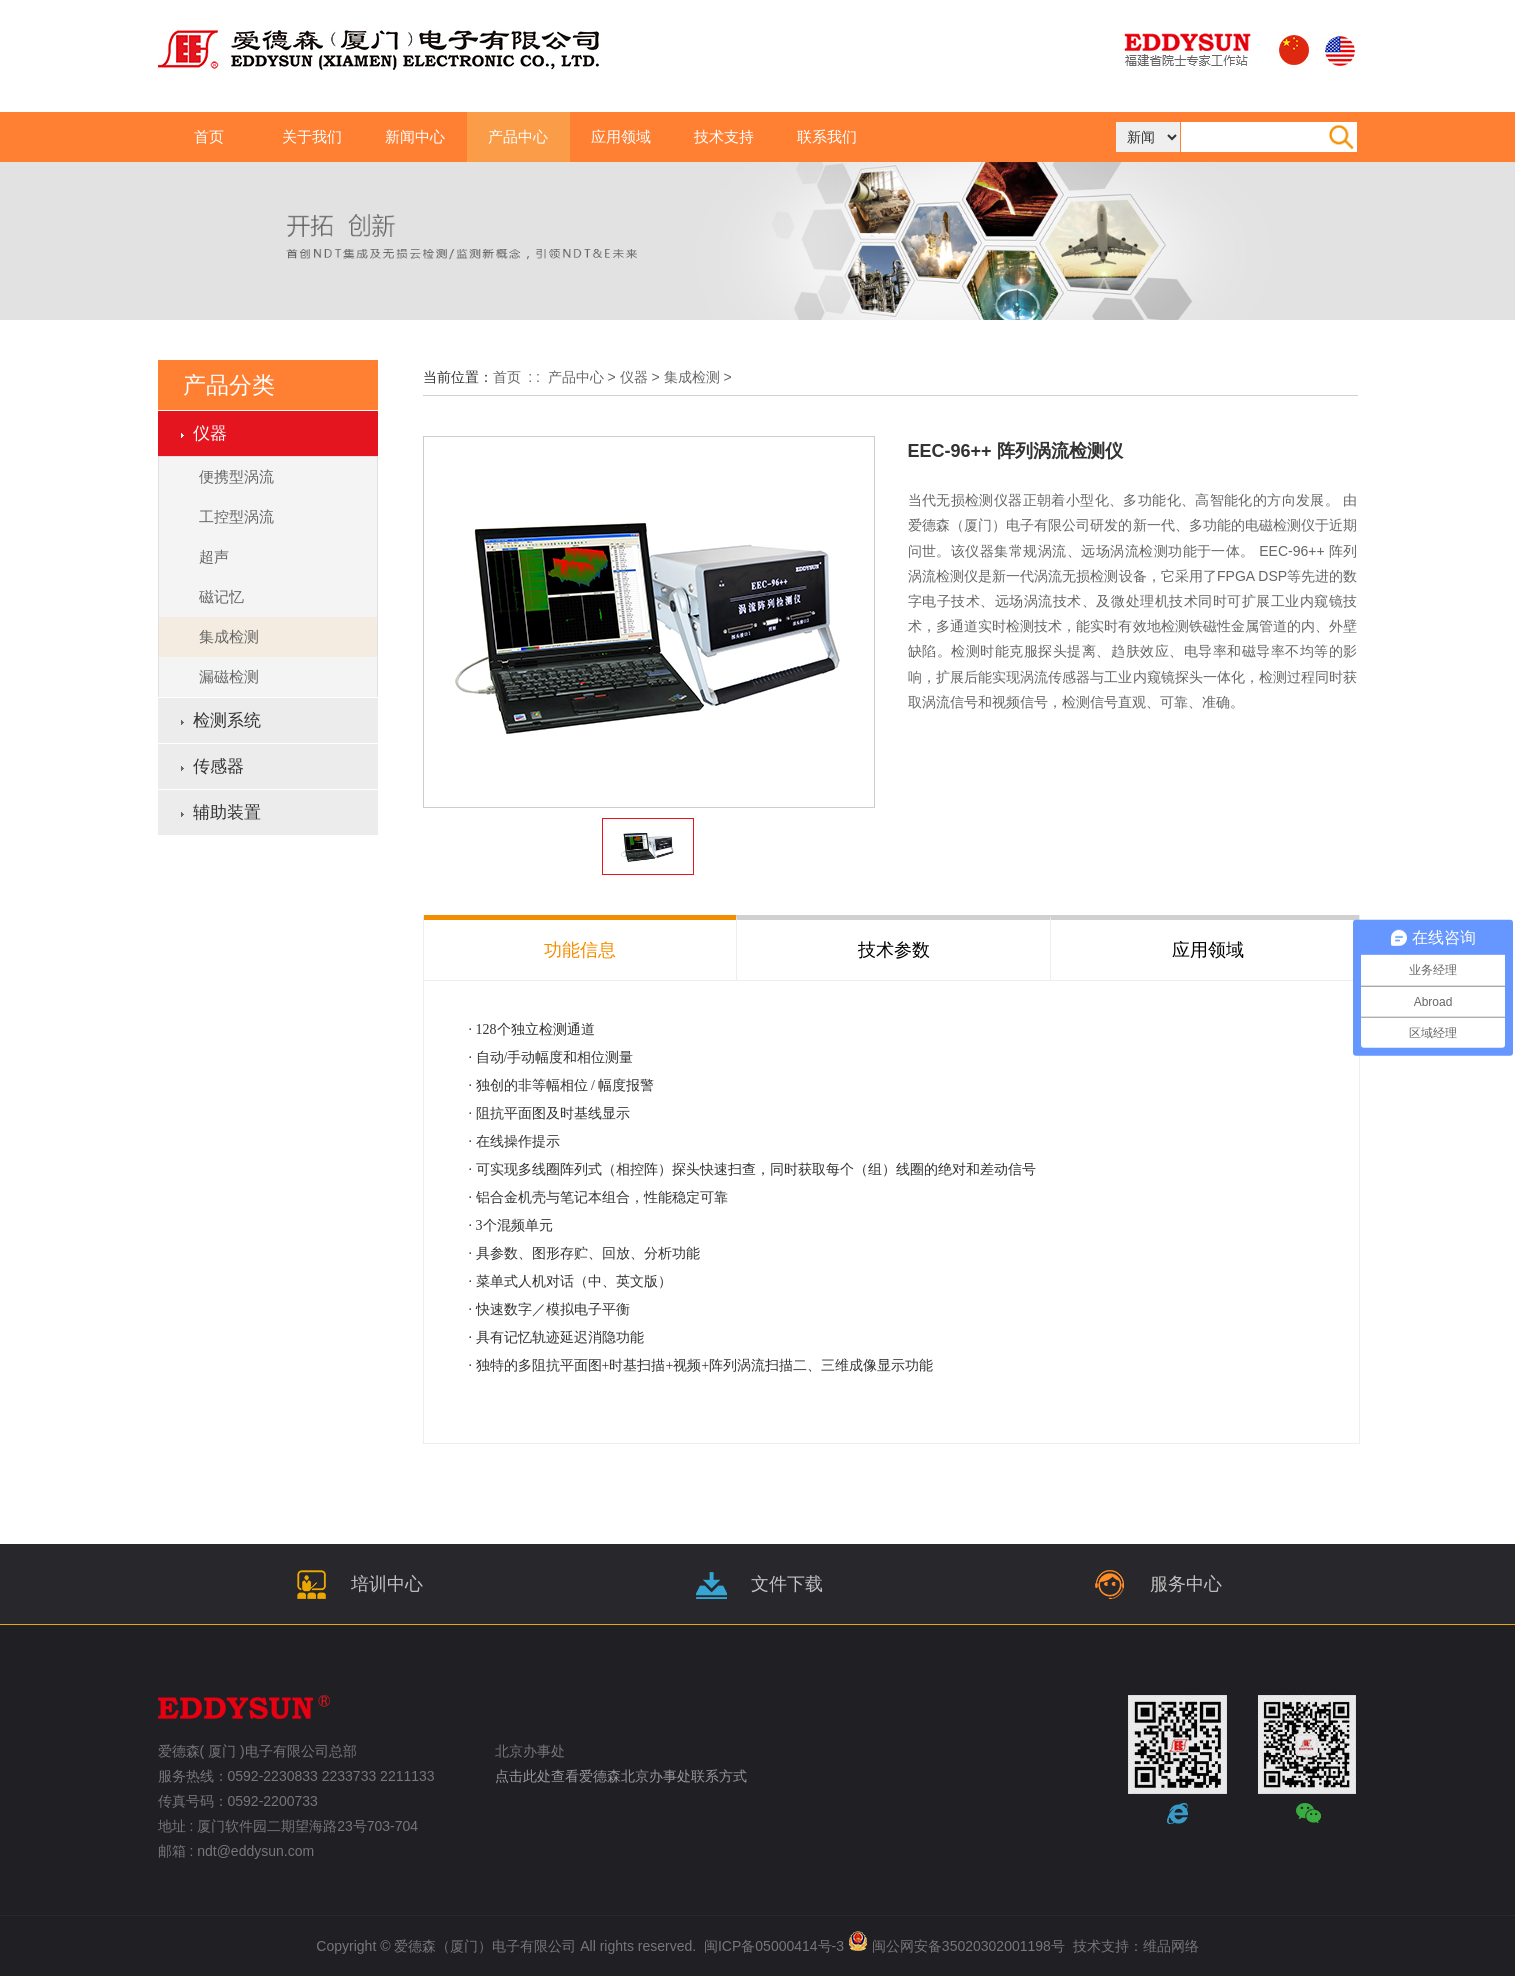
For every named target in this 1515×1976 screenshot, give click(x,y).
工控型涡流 (236, 516)
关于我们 (312, 136)
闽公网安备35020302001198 (961, 1946)
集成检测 (229, 636)
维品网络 (1171, 1946)
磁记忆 (221, 596)
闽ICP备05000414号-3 (774, 1946)
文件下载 (757, 1584)
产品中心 (518, 136)
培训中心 (357, 1584)
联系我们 (827, 136)
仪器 (634, 377)
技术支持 (724, 136)
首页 (209, 136)
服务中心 (1156, 1584)
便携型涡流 (236, 476)
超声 (214, 556)
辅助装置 (227, 812)
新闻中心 (415, 136)
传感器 (218, 766)
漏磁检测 (229, 676)
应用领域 (621, 136)
